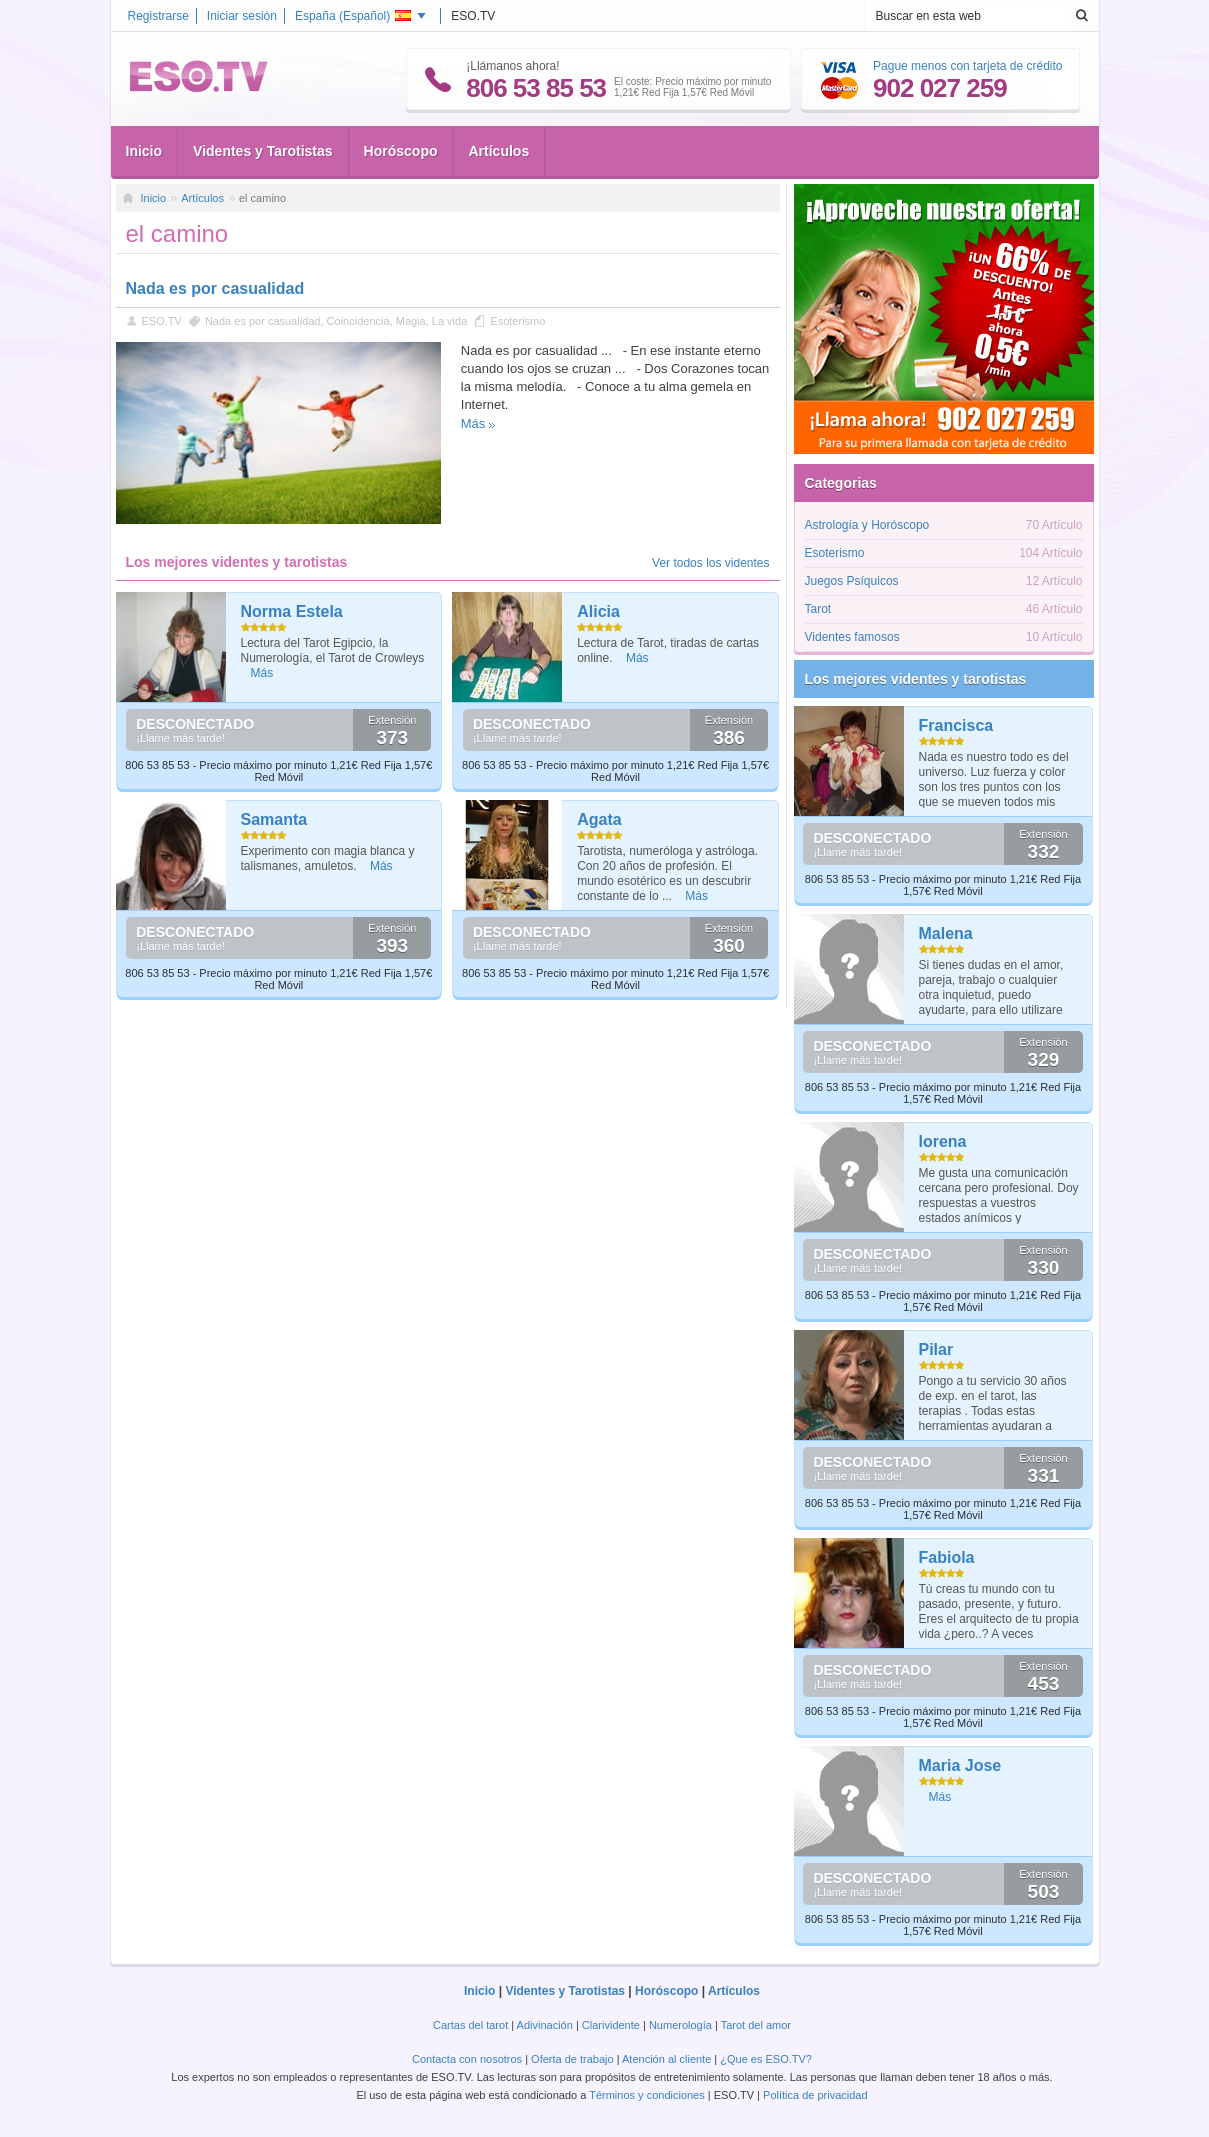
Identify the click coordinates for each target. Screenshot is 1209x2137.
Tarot (818, 609)
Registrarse (158, 16)
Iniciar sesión (242, 16)
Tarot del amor (756, 2025)
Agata (599, 819)
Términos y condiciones (647, 2095)
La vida (449, 321)
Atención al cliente (666, 2059)
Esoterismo (517, 321)
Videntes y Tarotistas (263, 151)
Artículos (499, 151)
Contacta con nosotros (467, 2059)
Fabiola (947, 1557)
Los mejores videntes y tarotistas (916, 679)
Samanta (274, 819)
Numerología (680, 2025)
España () (353, 16)
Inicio (144, 151)
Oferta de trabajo (572, 2059)
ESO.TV (162, 321)
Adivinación (545, 2025)
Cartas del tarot (470, 2025)
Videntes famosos (852, 637)
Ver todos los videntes (710, 563)
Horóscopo (401, 151)
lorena (943, 1141)
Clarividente (611, 2025)
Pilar (936, 1349)
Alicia (598, 611)
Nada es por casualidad (215, 288)
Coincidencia (358, 321)
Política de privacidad (815, 2095)
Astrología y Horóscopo (867, 525)
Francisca (956, 725)
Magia (411, 321)
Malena (946, 933)
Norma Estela (292, 611)
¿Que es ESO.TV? (766, 2059)
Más (473, 423)
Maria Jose (960, 1765)
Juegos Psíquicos (852, 581)
